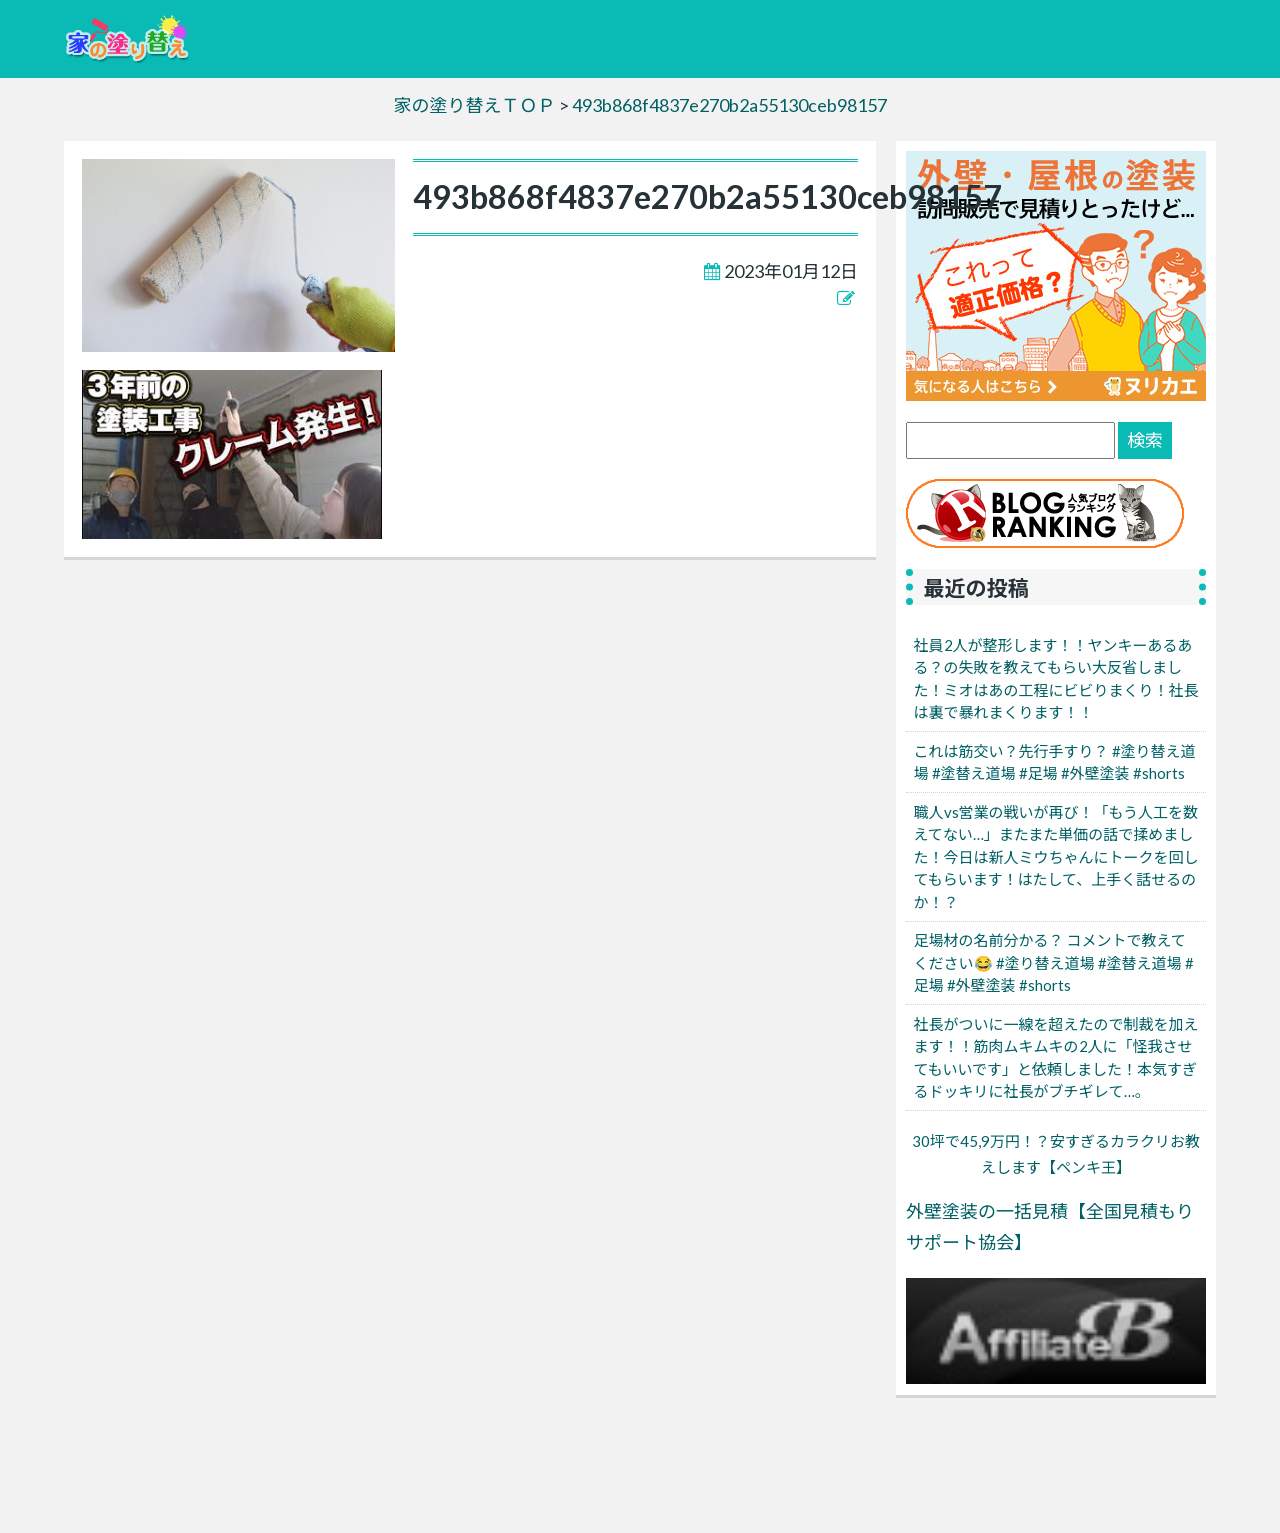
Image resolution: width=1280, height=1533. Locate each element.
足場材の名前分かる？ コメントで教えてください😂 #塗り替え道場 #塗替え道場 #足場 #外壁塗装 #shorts (1054, 962)
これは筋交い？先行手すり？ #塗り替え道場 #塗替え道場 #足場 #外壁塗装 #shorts (1055, 762)
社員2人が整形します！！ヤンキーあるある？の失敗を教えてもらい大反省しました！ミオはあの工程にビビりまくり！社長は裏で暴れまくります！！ (1056, 679)
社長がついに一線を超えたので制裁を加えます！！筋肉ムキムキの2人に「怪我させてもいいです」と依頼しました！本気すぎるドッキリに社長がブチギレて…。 (1056, 1058)
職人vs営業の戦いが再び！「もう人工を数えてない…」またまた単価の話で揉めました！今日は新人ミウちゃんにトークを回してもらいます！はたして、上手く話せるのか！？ (1056, 857)
